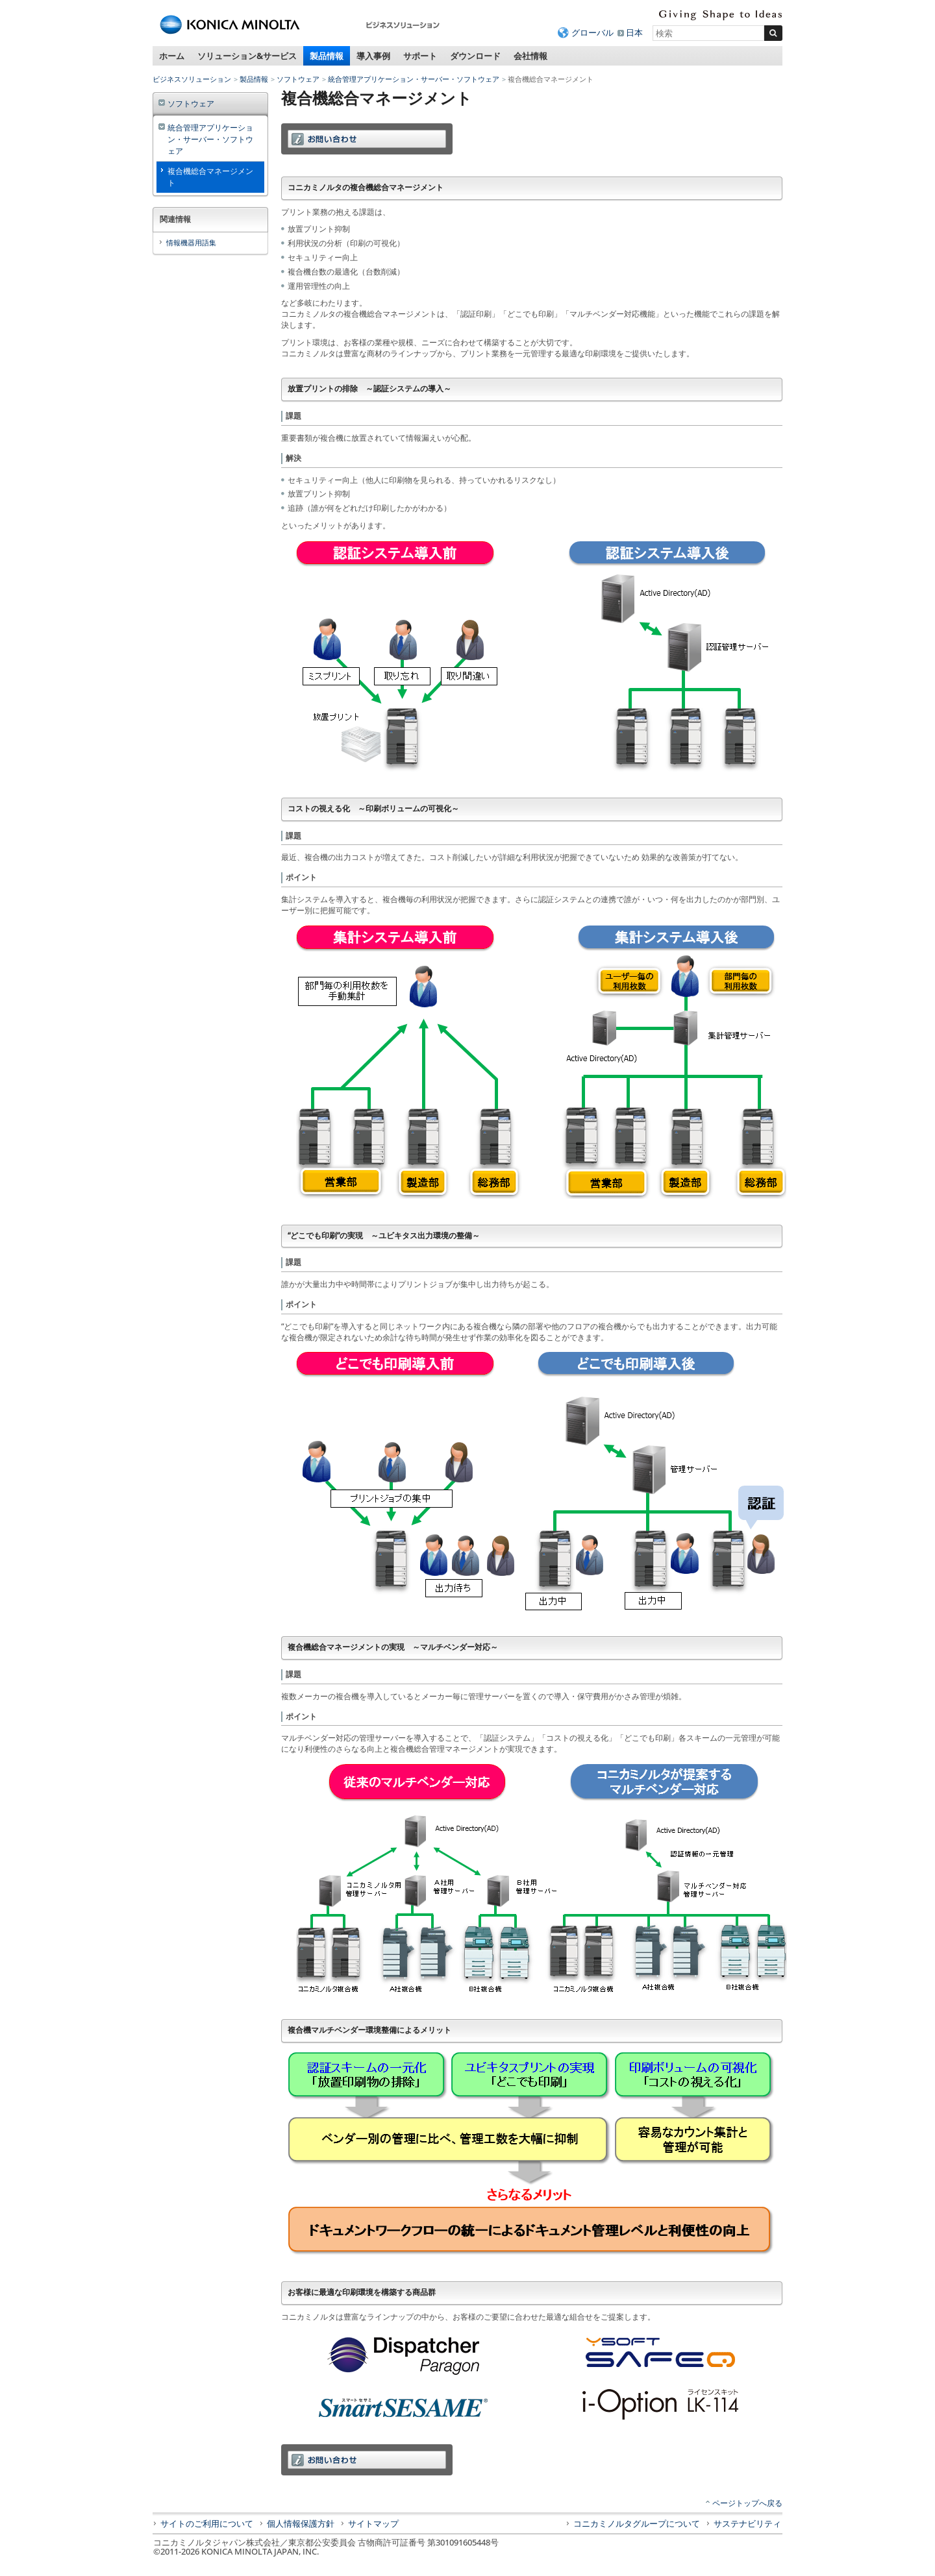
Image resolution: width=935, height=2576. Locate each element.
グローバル (592, 32)
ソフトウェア (298, 79)
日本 (634, 32)
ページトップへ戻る (747, 2503)
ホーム (171, 56)
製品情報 (326, 56)
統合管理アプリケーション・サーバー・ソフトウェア (413, 79)
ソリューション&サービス (247, 56)
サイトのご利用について (206, 2523)
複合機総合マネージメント (210, 177)
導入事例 (373, 56)
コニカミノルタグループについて (636, 2523)
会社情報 (530, 56)
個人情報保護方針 (300, 2523)
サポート (420, 56)
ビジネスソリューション (192, 79)
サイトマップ (373, 2523)
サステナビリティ (747, 2523)
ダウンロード (475, 56)
